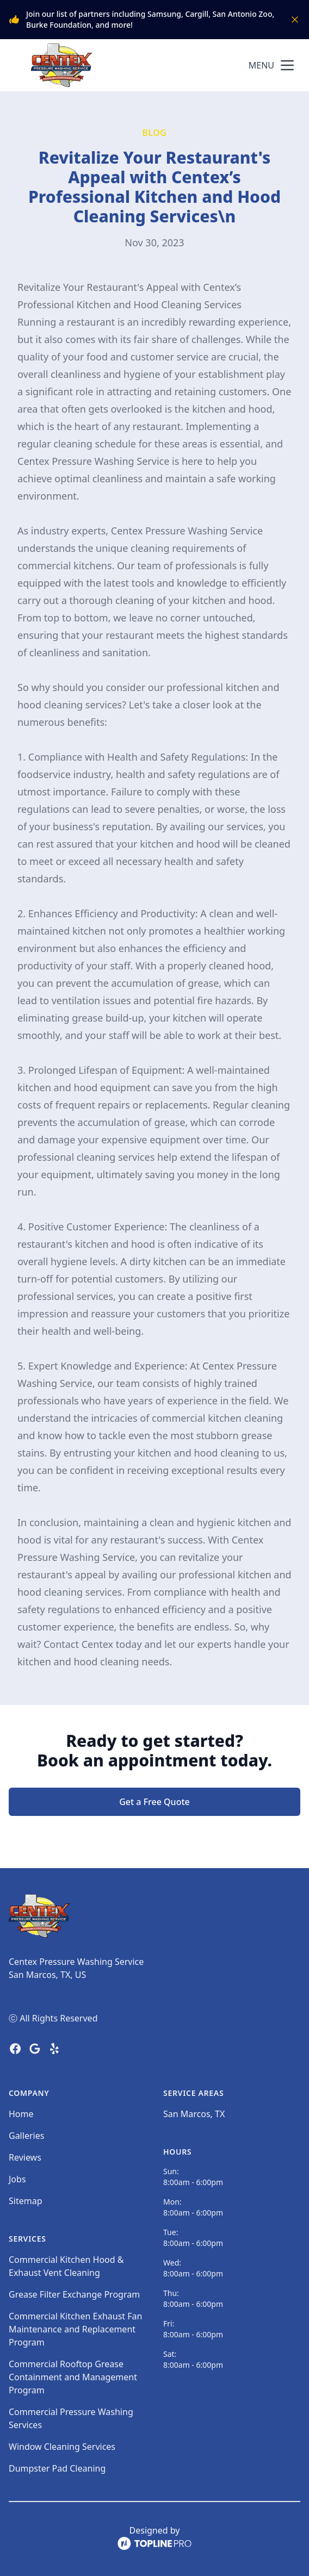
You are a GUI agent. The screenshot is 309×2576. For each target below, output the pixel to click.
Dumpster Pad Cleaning (57, 2468)
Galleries (26, 2136)
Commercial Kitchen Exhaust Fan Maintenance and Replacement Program (75, 2329)
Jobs (17, 2179)
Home (21, 2114)
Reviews (25, 2157)
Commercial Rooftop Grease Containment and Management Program (73, 2377)
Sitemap (25, 2201)
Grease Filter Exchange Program (74, 2294)
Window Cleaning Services (62, 2447)
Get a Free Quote (154, 1802)
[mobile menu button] (287, 65)
